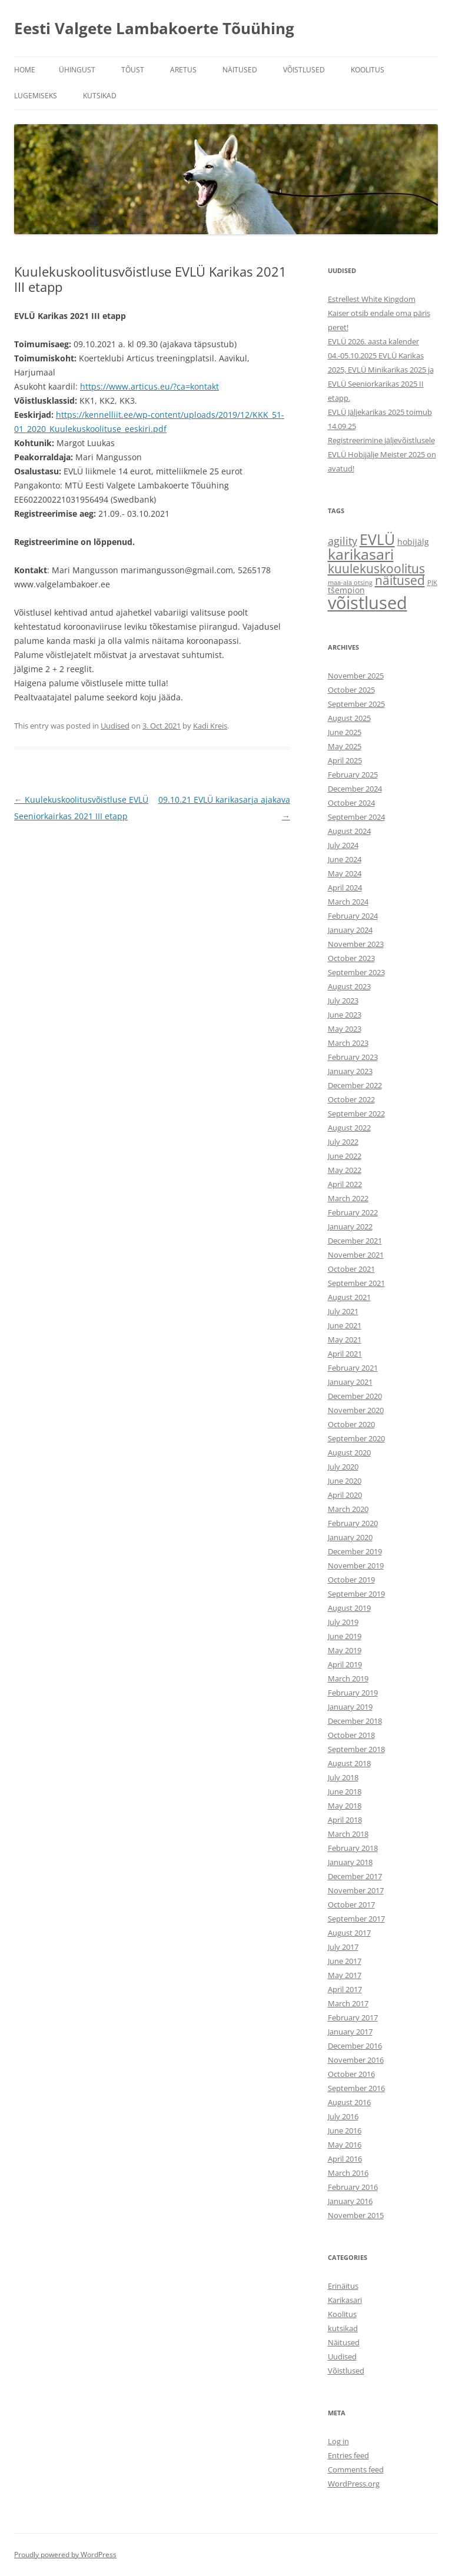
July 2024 (343, 845)
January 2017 (350, 2031)
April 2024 (345, 887)
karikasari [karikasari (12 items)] (361, 554)
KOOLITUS (367, 70)
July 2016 (343, 2116)
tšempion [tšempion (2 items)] (346, 590)
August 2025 (349, 718)
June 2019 (344, 1636)
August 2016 (349, 2102)
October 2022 (351, 1099)
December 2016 (355, 2045)
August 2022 (349, 1127)
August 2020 (349, 1452)
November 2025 (356, 675)
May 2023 (344, 1028)
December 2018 (355, 1721)
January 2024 (350, 930)
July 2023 (343, 1000)
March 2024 (348, 901)
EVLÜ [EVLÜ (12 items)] (377, 539)
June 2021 (344, 1325)
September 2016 (356, 2088)
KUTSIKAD (100, 96)
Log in (338, 2441)
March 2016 (348, 2173)
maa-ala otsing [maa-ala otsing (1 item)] (350, 583)
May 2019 (344, 1650)
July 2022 (343, 1141)
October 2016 (351, 2074)
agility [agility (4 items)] (342, 541)
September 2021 (356, 1283)
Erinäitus (343, 2286)
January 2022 (350, 1226)
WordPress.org (354, 2483)
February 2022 (353, 1212)
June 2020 (344, 1480)
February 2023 (353, 1057)
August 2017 (349, 1932)
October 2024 (351, 802)
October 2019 (351, 1579)
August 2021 (349, 1297)
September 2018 (356, 1749)
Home (24, 70)
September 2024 (356, 817)
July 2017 (343, 1947)
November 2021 (356, 1254)
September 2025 (356, 704)
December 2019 (355, 1551)
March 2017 (348, 2003)
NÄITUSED (239, 70)
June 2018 (344, 1791)
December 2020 (355, 1396)
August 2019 (349, 1608)
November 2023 (356, 944)
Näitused (344, 2342)
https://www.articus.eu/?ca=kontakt (149, 386)
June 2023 (344, 1014)
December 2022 (355, 1085)
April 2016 (345, 2158)
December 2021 (355, 1240)
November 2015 (356, 2215)
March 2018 (348, 1834)
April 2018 (345, 1819)
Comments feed (356, 2469)
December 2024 (355, 788)
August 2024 (349, 831)
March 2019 (348, 1678)
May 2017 (344, 1975)
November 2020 (356, 1410)
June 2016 (344, 2130)
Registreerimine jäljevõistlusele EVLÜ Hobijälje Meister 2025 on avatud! (382, 454)
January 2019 (350, 1706)
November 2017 (356, 1890)
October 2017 (351, 1904)
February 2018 (353, 1848)
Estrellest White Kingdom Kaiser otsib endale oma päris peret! (379, 313)
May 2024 (344, 873)
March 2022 (348, 1198)
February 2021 (353, 1367)
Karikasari (345, 2300)
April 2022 (345, 1184)
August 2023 (349, 986)
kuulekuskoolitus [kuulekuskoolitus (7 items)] (376, 568)
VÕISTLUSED (304, 70)
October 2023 (351, 958)
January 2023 (350, 1071)
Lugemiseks (35, 96)
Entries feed (348, 2455)
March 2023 (348, 1043)
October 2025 (351, 689)
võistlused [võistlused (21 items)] (367, 602)
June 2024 (344, 859)
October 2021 (351, 1269)
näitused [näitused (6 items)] (400, 580)
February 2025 (353, 774)
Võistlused (346, 2370)
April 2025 (345, 760)
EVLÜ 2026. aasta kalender (373, 341)
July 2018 (343, 1777)
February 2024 (353, 915)
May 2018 (344, 1805)
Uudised (115, 725)
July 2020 (343, 1466)
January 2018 (350, 1862)
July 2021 (343, 1311)
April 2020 (345, 1495)
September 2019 (356, 1593)
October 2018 (351, 1735)
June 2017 (344, 1961)
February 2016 (353, 2187)
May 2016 (344, 2144)
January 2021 (350, 1382)
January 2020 (350, 1537)
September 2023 (356, 972)
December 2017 (355, 1876)
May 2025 (344, 746)
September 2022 (356, 1113)
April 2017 (345, 1989)
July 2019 (343, 1622)
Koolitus (342, 2314)
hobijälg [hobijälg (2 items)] (413, 541)
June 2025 (344, 732)
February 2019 (353, 1692)
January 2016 (350, 2201)
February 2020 (353, 1523)
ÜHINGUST (77, 70)
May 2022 (344, 1170)
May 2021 (344, 1339)
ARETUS (183, 70)
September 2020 (356, 1438)
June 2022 (344, 1156)
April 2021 (345, 1353)
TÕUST (132, 70)
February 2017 (353, 2017)
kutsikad (343, 2328)
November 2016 (356, 2060)
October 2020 (351, 1424)
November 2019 (356, 1565)
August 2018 (349, 1763)
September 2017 (356, 1918)
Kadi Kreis (210, 725)
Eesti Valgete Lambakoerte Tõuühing (154, 28)
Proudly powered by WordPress (65, 2555)
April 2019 (345, 1664)
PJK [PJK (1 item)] (432, 583)
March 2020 (348, 1509)
